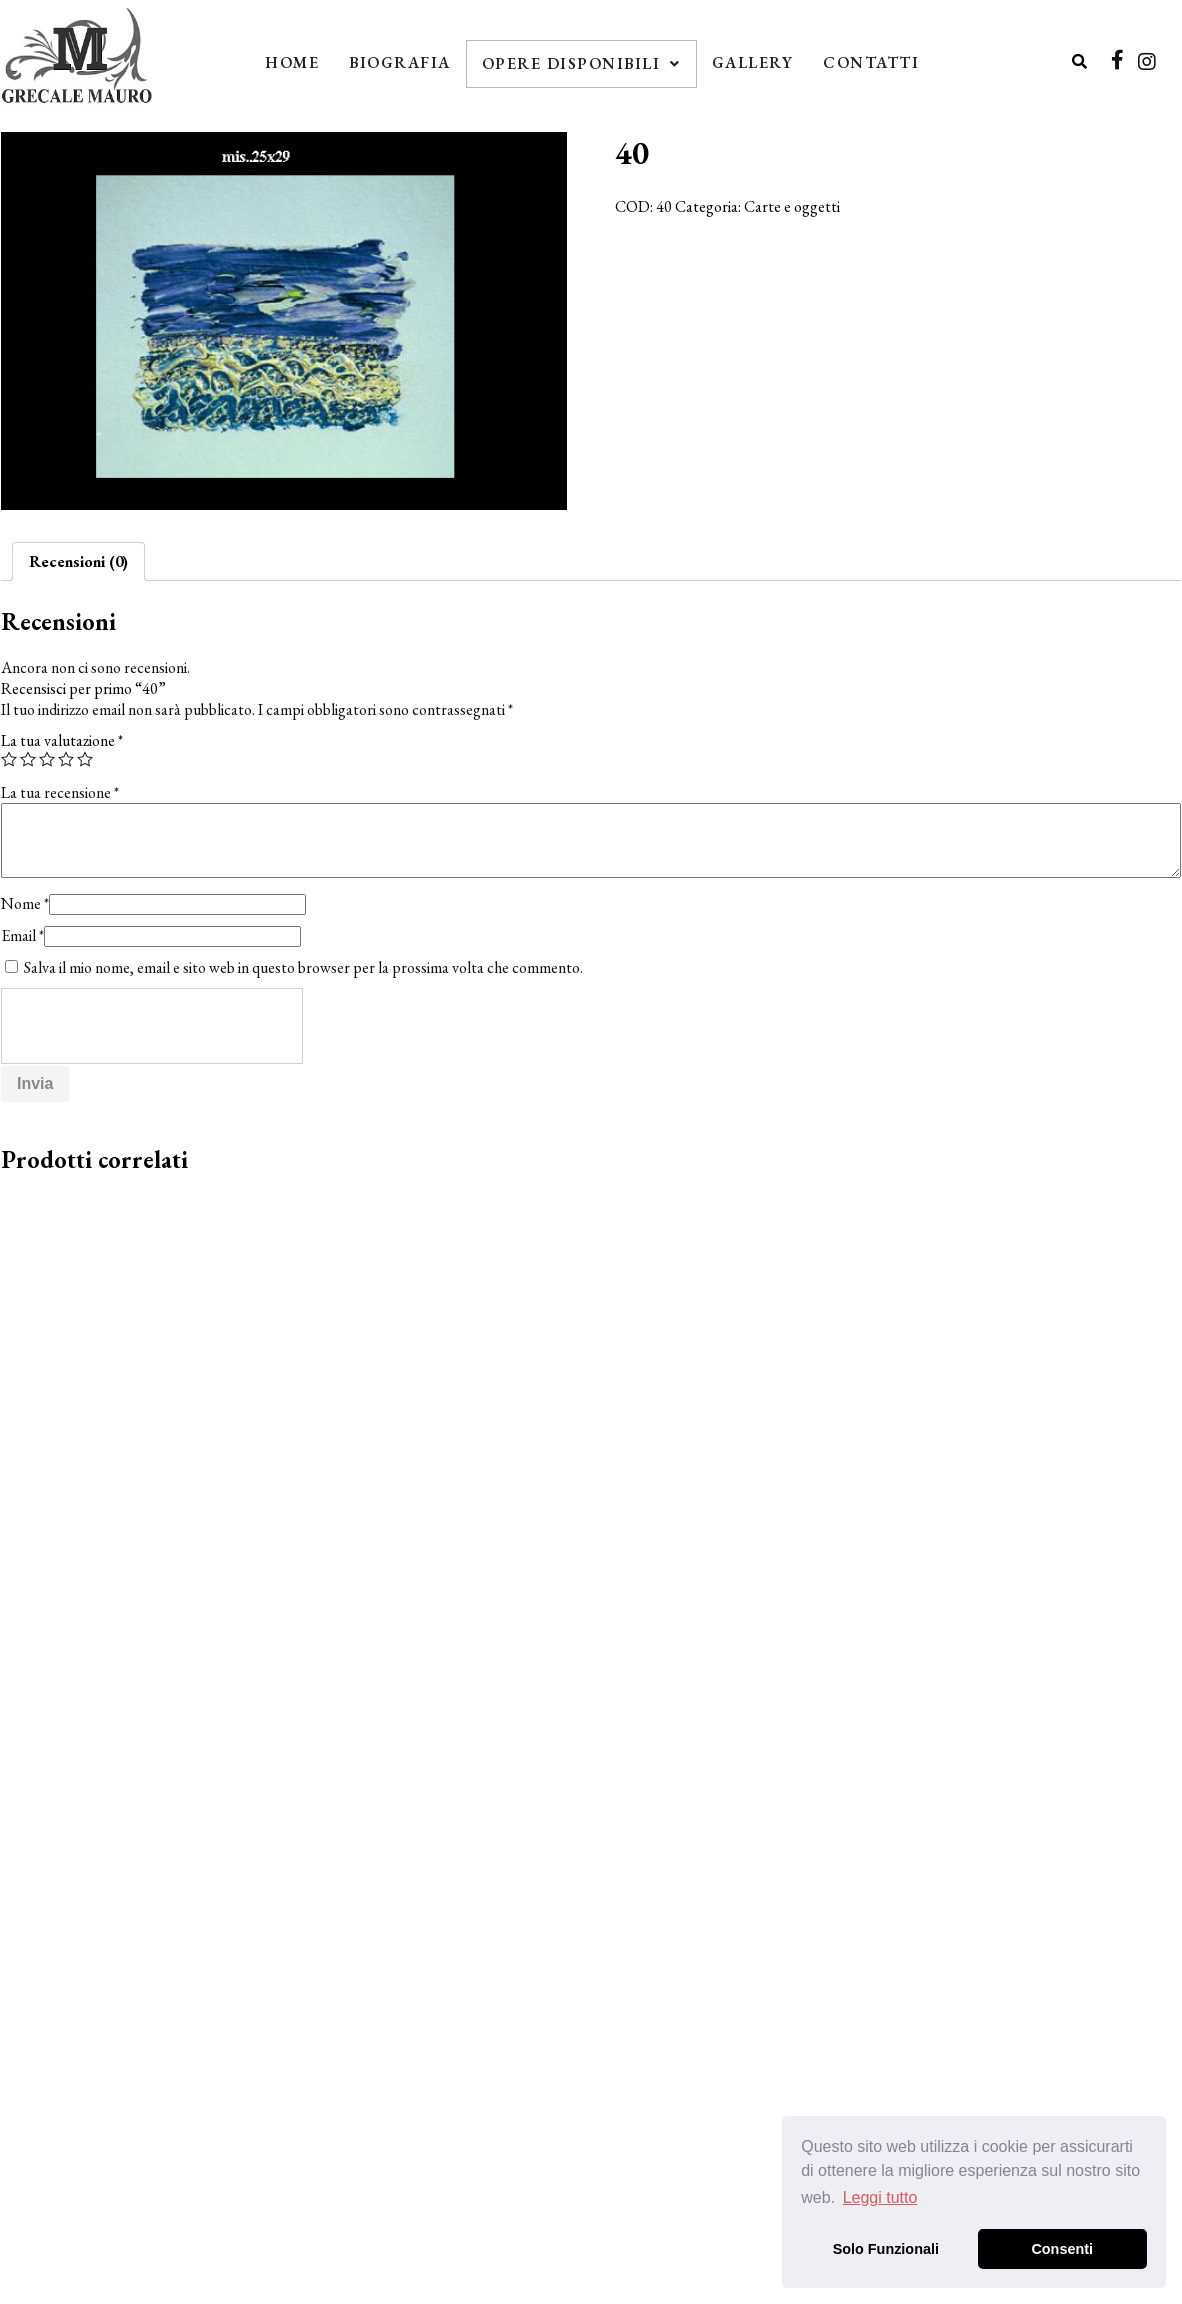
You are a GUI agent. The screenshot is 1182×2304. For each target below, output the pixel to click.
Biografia (400, 62)
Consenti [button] (1062, 2249)
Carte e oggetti (792, 206)
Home (292, 62)
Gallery (753, 62)
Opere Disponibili (581, 63)
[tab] (78, 561)
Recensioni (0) (78, 561)
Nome (25, 903)
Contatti (871, 62)
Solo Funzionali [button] (886, 2249)
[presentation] (153, 1027)
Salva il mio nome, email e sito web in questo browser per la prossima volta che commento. (303, 967)
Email (22, 935)
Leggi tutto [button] (880, 2197)
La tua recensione (60, 792)
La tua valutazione (62, 740)
